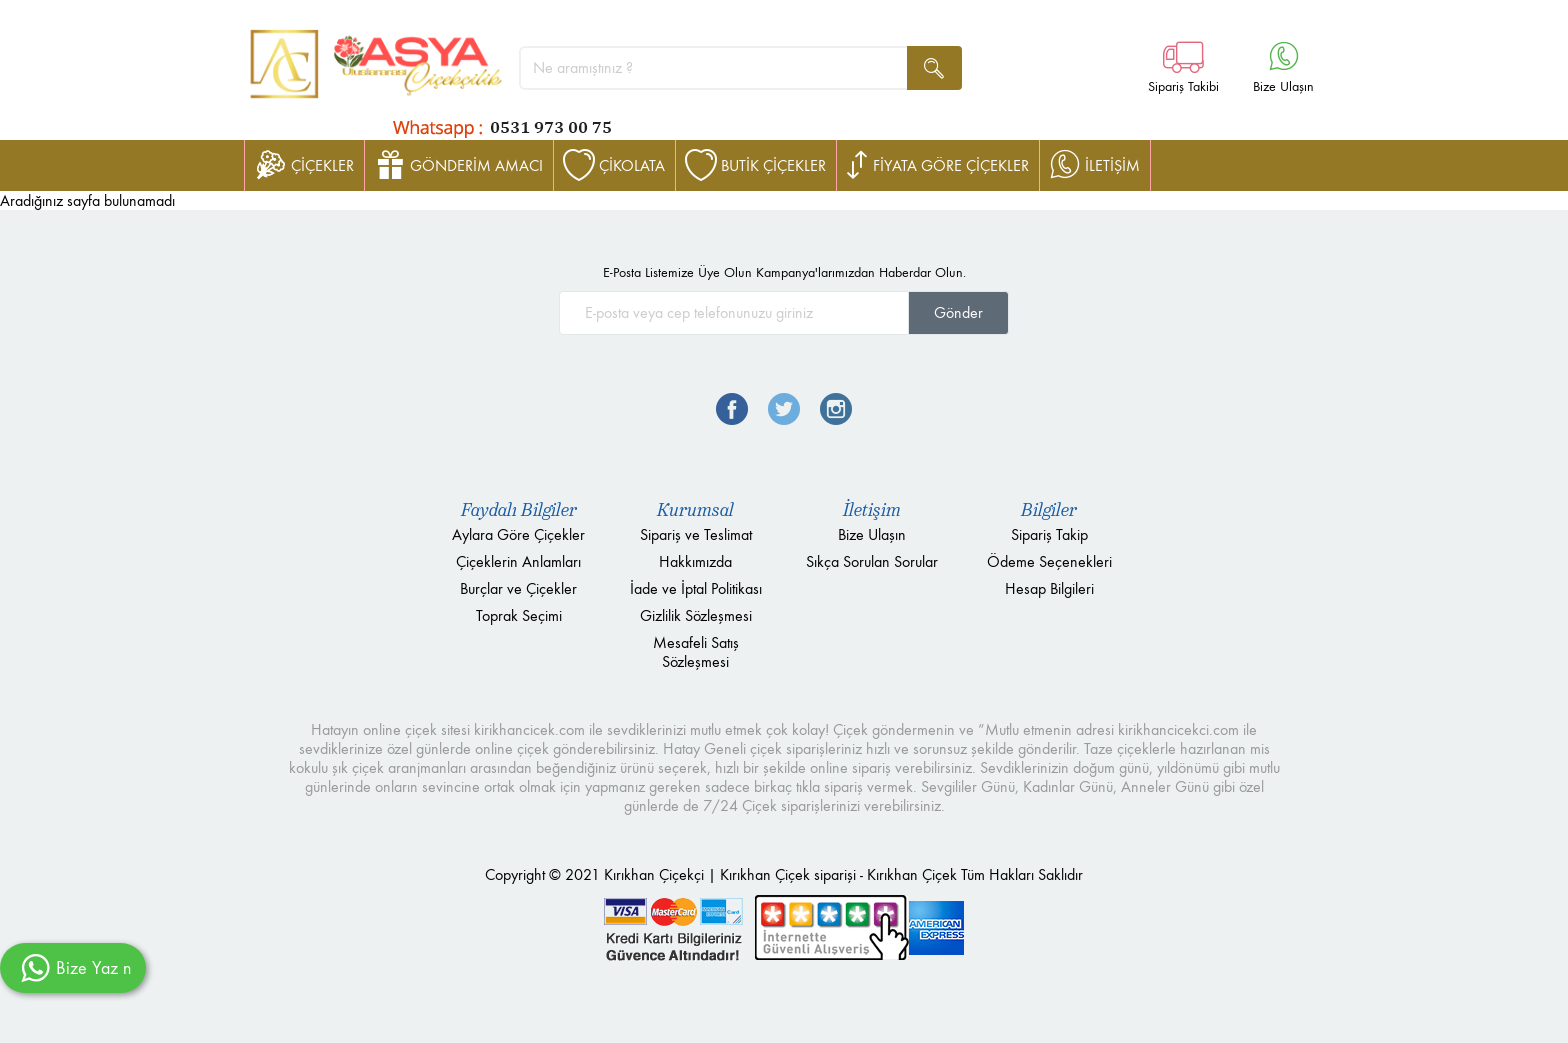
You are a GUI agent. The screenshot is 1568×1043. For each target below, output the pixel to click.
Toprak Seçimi (519, 615)
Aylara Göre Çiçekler (518, 534)
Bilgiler (1049, 510)
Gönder (958, 312)
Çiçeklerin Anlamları (518, 561)
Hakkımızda (695, 561)
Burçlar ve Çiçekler (518, 588)
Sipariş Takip (1049, 534)
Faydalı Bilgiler (519, 510)
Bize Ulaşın (872, 534)
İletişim (872, 510)
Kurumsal (695, 510)
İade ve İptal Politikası (696, 588)
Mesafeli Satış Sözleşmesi (696, 652)
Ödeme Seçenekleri (1049, 561)
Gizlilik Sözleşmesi (696, 615)
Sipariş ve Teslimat (696, 534)
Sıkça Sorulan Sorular (872, 561)
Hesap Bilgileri (1049, 588)
